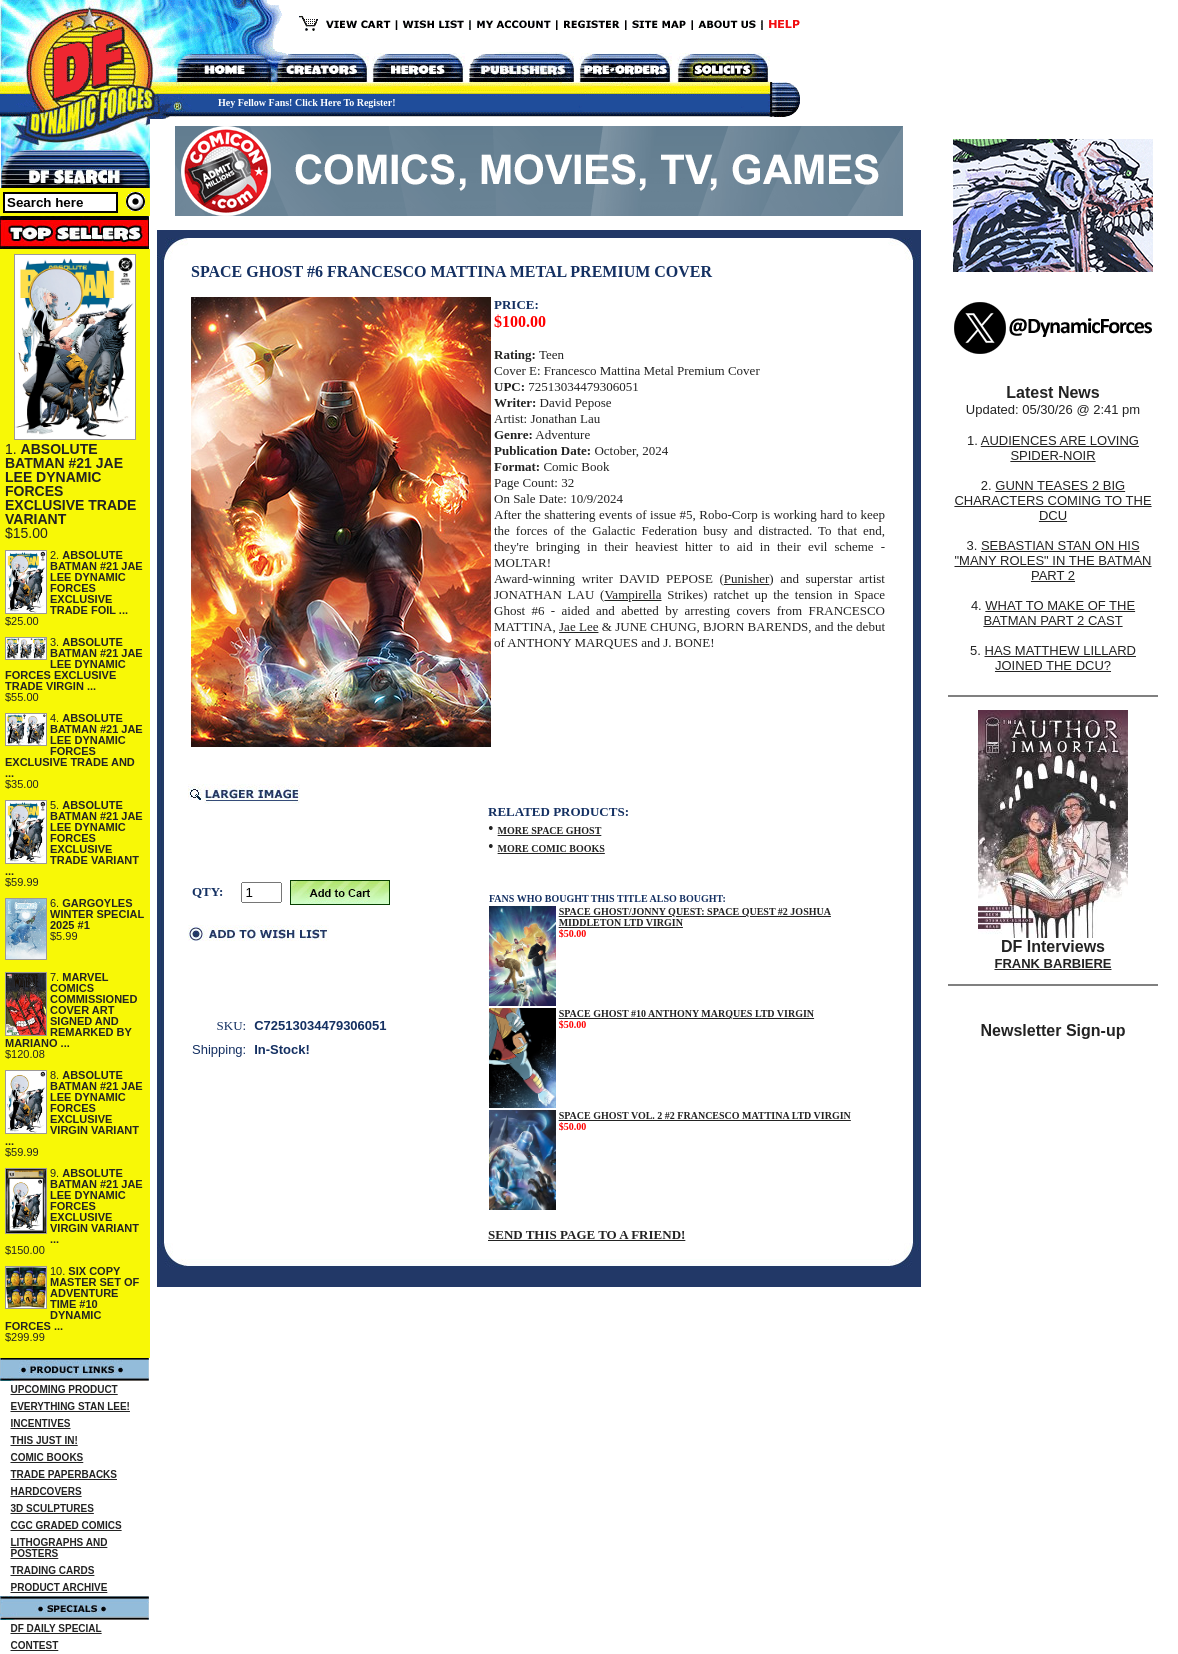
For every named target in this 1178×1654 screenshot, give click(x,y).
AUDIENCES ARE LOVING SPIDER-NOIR (1060, 448)
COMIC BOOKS (47, 1457)
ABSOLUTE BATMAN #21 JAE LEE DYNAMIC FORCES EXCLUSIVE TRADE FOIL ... (96, 582)
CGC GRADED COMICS (66, 1525)
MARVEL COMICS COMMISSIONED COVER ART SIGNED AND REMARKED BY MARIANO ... (71, 1010)
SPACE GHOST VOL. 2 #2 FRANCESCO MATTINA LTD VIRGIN (705, 1115)
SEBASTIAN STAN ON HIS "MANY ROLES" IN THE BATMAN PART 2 (1052, 560)
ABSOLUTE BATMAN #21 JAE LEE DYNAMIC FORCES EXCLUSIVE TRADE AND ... (74, 745)
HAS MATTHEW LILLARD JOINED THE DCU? (1060, 658)
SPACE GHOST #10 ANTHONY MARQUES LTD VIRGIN (686, 1013)
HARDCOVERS (46, 1491)
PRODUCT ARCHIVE (59, 1587)
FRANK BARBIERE (1053, 963)
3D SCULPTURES (52, 1508)
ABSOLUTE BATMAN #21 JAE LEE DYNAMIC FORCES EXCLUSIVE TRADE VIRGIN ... (74, 664)
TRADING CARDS (53, 1570)
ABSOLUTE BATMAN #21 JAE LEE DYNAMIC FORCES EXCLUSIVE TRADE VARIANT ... (74, 838)
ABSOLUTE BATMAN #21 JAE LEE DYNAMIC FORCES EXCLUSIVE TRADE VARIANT (70, 484)
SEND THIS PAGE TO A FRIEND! (586, 1234)
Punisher (747, 578)
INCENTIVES (41, 1423)
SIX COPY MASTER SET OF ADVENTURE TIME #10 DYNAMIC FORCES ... (72, 1298)
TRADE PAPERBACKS (64, 1474)
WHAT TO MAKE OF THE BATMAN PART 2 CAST (1059, 613)
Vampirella (632, 594)
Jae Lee (578, 626)
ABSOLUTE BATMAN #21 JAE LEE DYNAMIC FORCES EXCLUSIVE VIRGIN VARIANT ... (74, 1108)
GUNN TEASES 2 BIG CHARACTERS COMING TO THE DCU (1052, 500)
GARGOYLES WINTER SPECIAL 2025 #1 (97, 914)
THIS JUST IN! (44, 1440)
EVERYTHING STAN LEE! (70, 1406)
